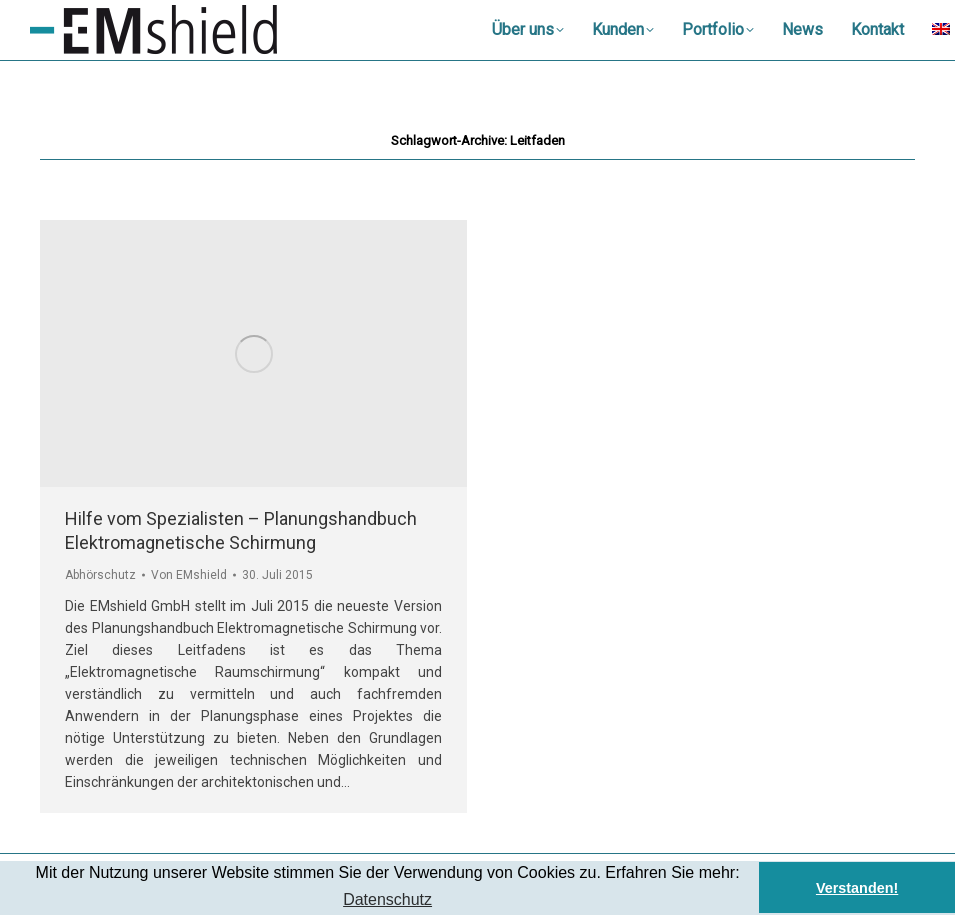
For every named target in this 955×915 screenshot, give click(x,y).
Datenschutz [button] (387, 899)
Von (189, 575)
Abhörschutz (100, 575)
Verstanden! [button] (857, 888)
